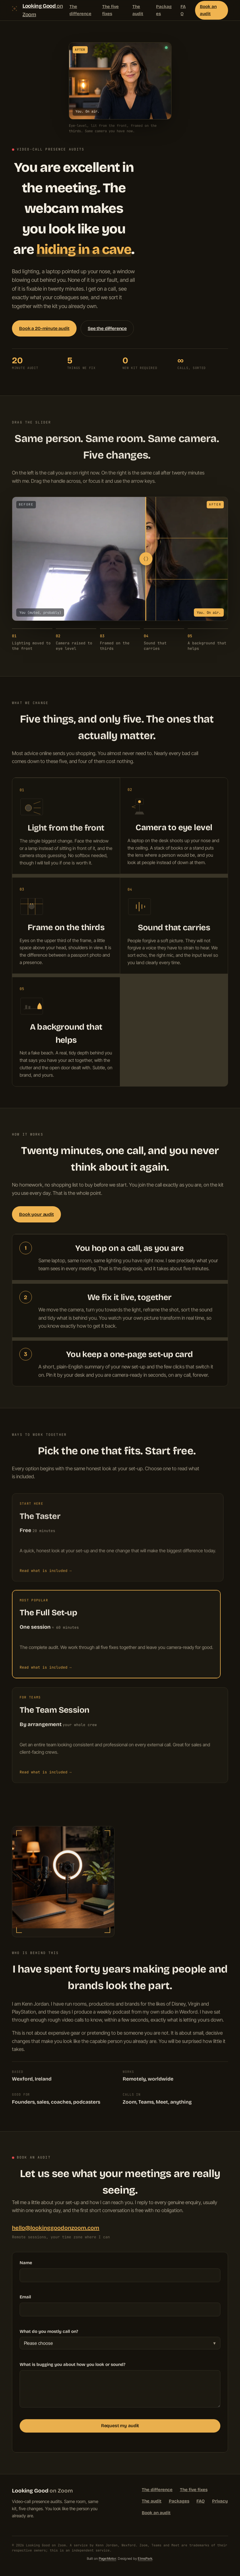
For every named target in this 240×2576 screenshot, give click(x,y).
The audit (137, 10)
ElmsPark (145, 2558)
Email (25, 2300)
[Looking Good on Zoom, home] (40, 10)
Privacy (220, 2501)
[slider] (140, 559)
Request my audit (120, 2429)
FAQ (183, 10)
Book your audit (36, 1214)
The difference (80, 10)
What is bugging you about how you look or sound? (72, 2367)
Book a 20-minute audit (44, 328)
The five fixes (110, 10)
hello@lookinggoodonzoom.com (55, 2227)
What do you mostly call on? (49, 2334)
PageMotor (107, 2558)
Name (26, 2266)
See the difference (107, 328)
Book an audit (208, 10)
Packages (164, 10)
